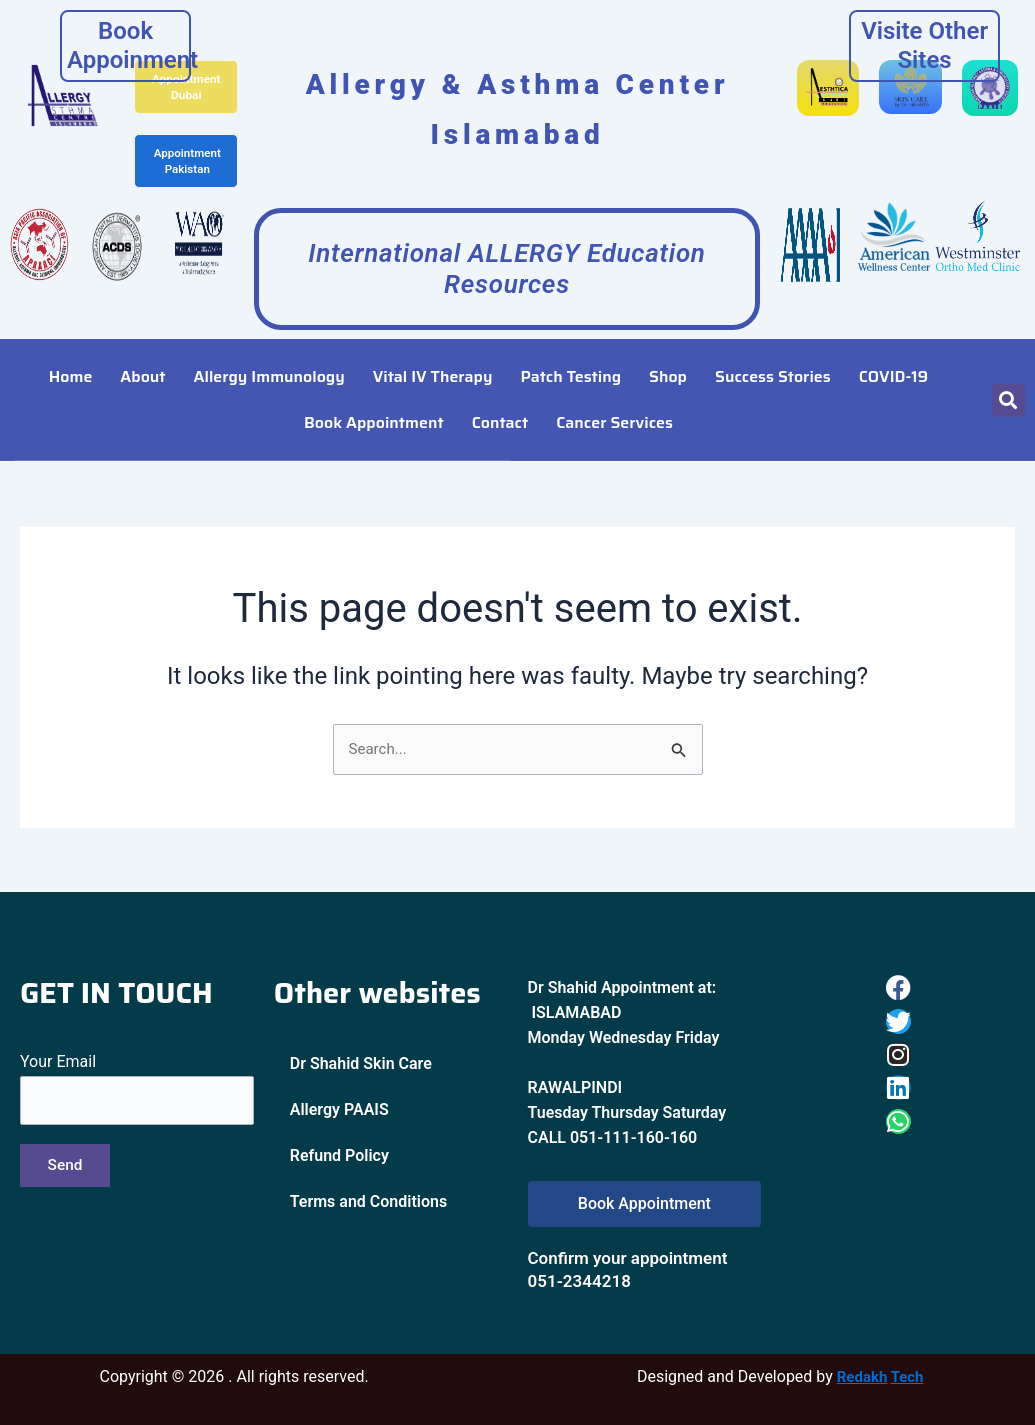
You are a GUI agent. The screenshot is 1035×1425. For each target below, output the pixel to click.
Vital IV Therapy (433, 352)
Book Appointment (374, 398)
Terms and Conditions (368, 1199)
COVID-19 (893, 352)
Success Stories (773, 352)
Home (71, 352)
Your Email (137, 1088)
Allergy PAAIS (339, 1107)
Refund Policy (339, 1153)
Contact (500, 398)
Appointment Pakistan (187, 158)
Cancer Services (614, 398)
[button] (1008, 375)
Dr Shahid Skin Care (361, 1061)
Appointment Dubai (186, 85)
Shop (668, 352)
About (142, 352)
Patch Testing (570, 352)
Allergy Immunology (269, 352)
